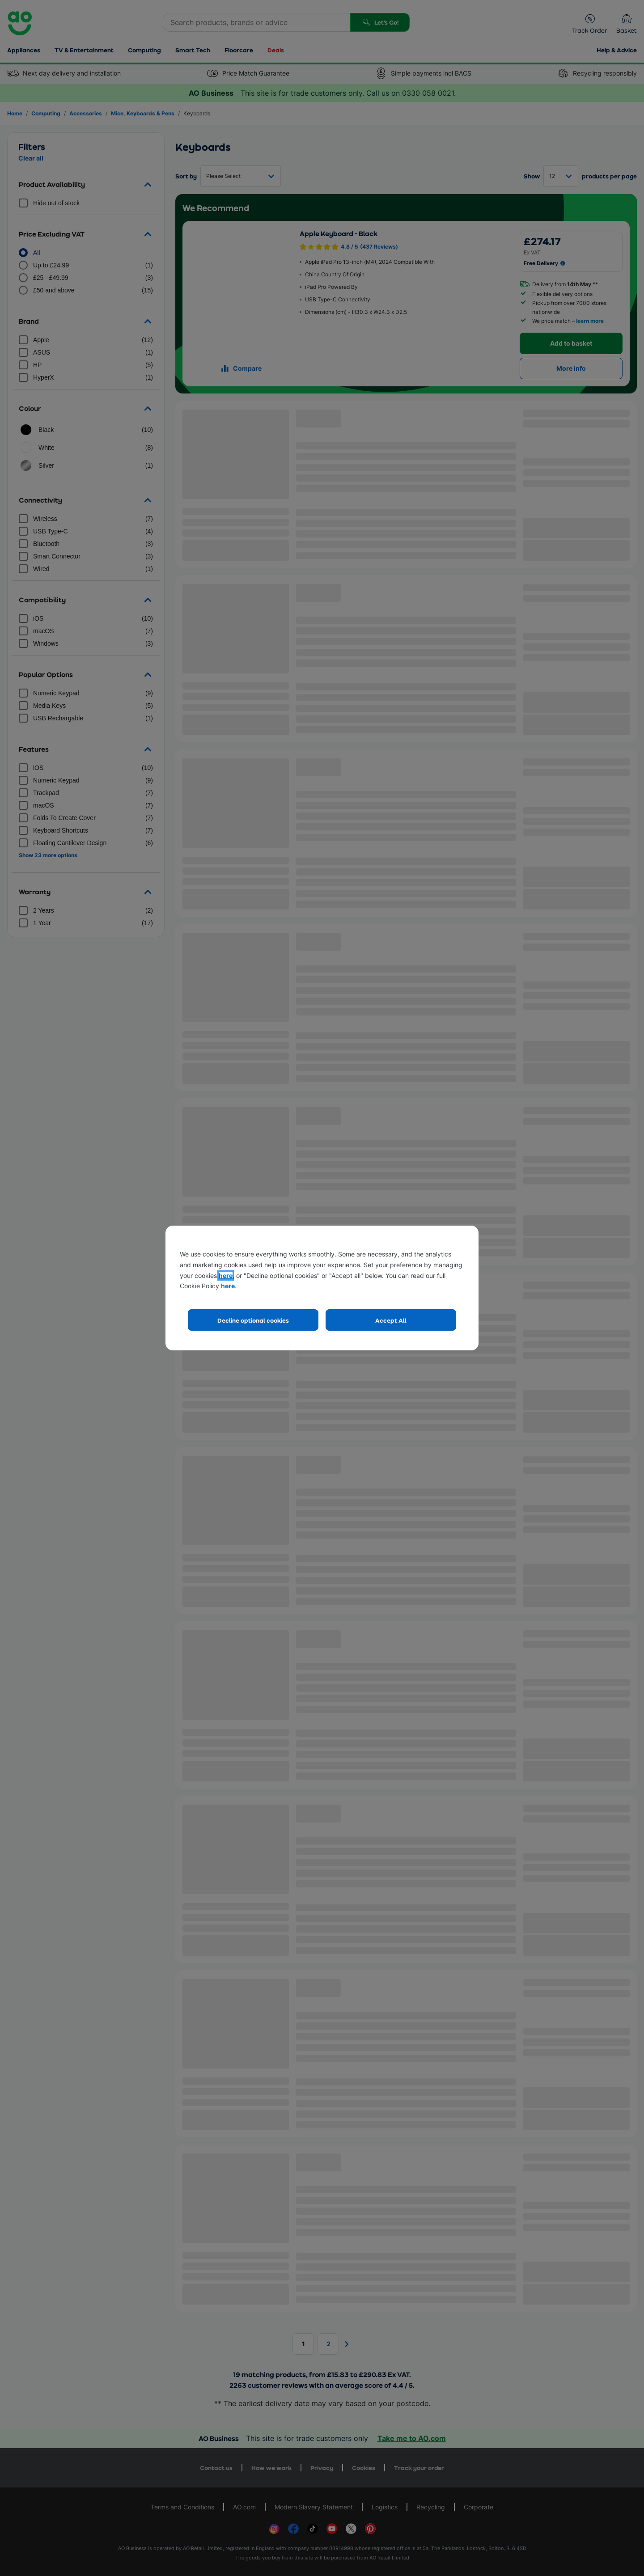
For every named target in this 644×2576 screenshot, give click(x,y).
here (226, 1275)
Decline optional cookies (253, 1320)
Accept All (391, 1320)
